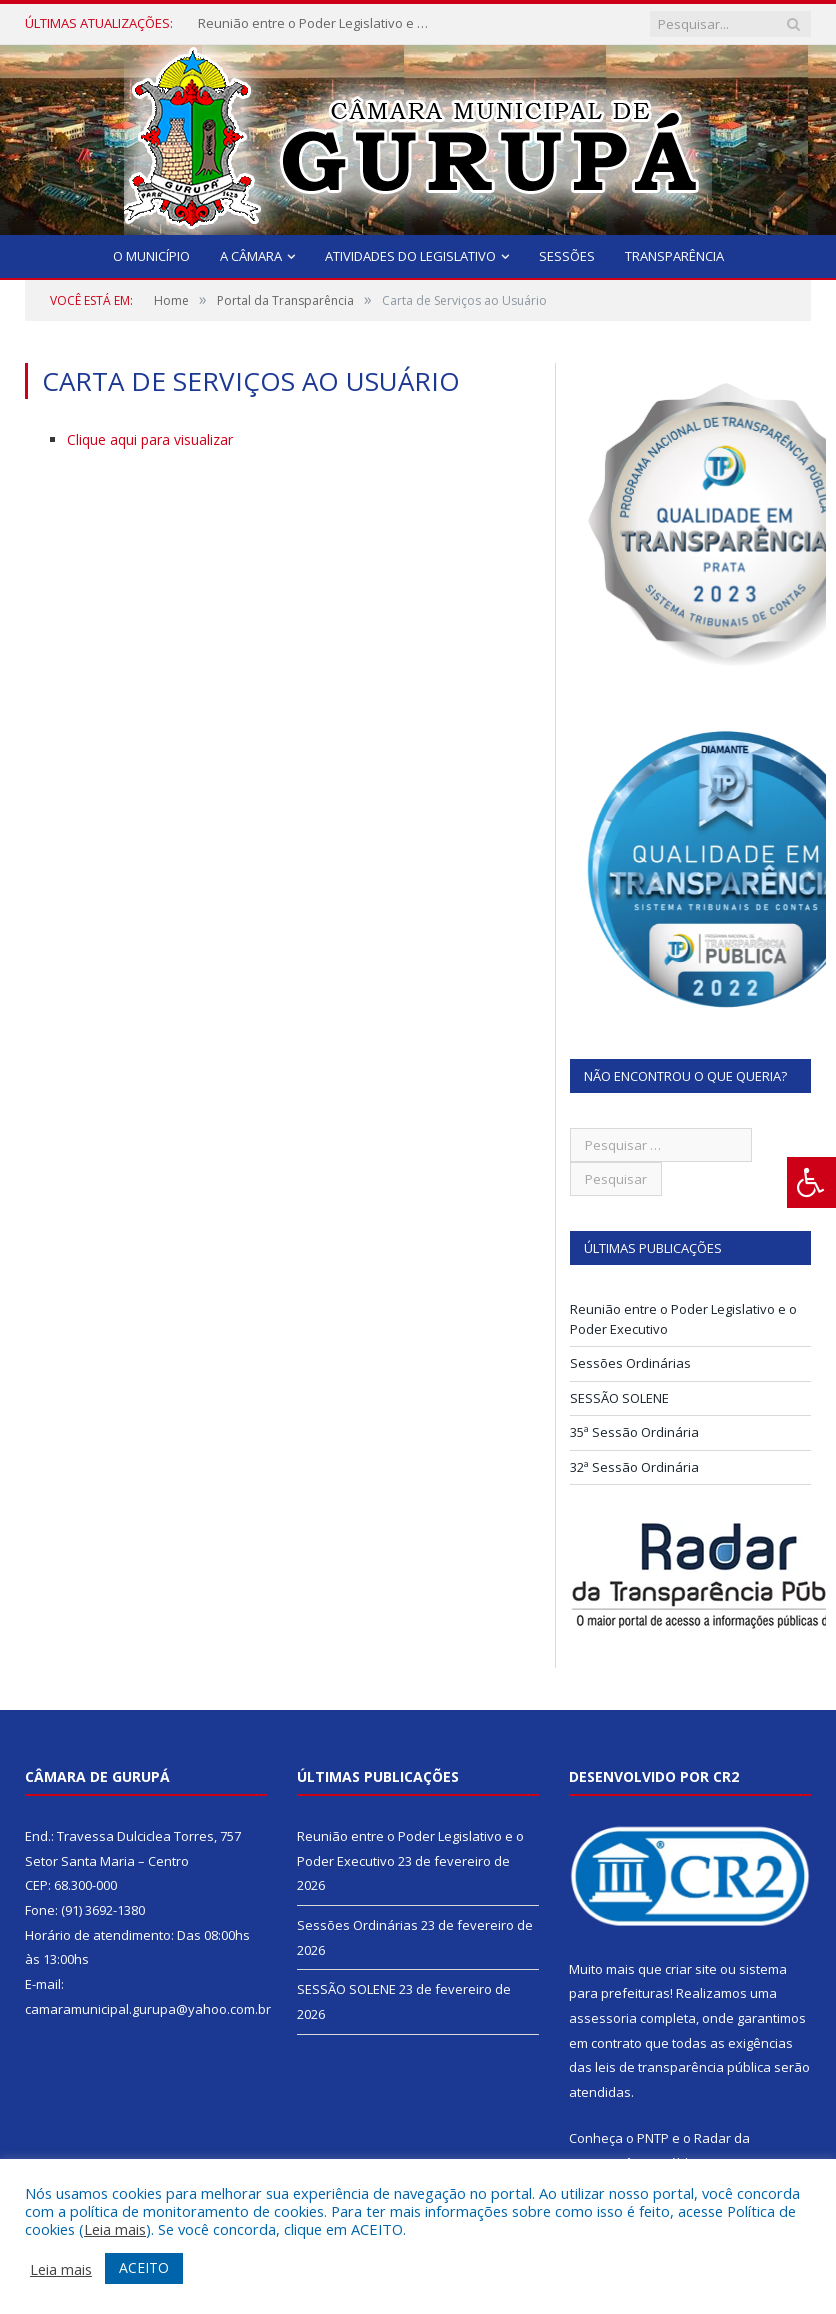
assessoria (603, 2018)
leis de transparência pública (683, 2067)
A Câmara (251, 256)
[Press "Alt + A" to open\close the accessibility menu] (811, 1182)
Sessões (567, 256)
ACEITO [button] (144, 2267)
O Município (151, 256)
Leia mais (115, 2229)
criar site (691, 1969)
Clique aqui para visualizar (150, 439)
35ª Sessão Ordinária (634, 1432)
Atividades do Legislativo (410, 256)
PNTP (653, 2138)
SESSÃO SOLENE (619, 1398)
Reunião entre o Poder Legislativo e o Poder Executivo (318, 23)
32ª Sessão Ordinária (634, 1467)
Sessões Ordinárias (630, 1363)
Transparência (674, 256)
